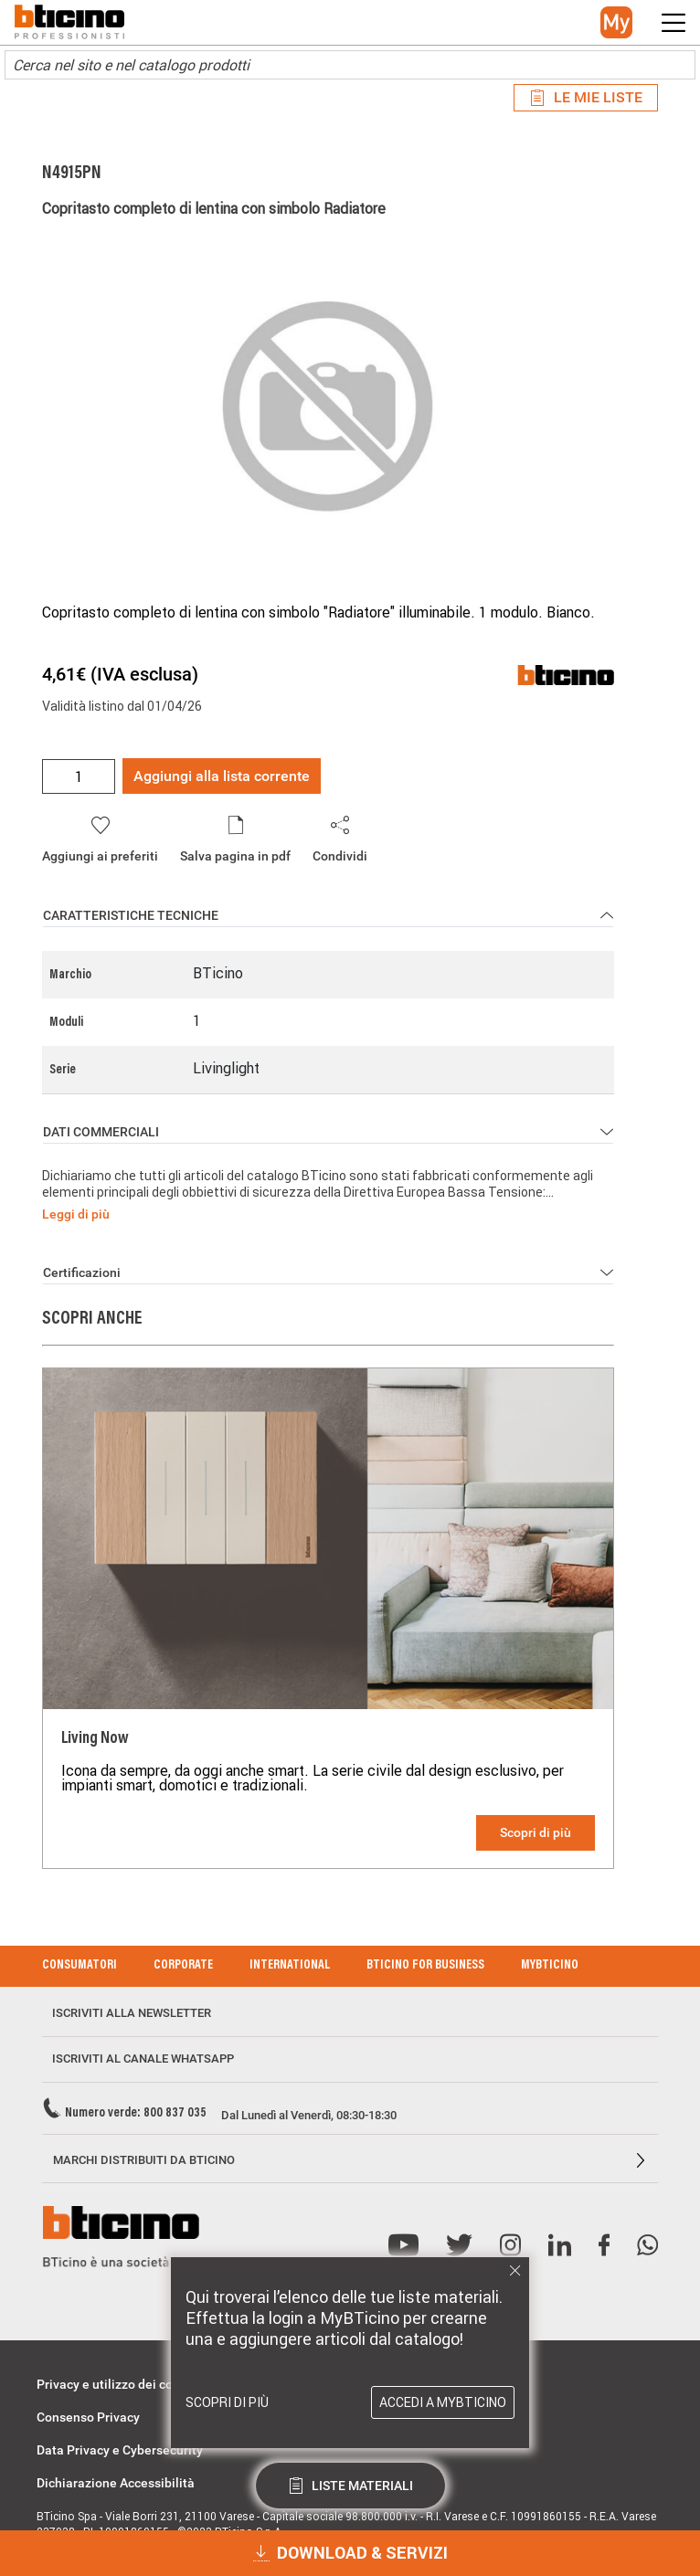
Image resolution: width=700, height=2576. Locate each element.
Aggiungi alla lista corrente (221, 776)
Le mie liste (585, 97)
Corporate (183, 1965)
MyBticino (549, 1965)
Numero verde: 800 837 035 (136, 2113)
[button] (616, 22)
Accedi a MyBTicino (442, 2402)
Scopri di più (535, 1832)
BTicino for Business (425, 1965)
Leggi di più (76, 1214)
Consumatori (79, 1965)
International (289, 1965)
